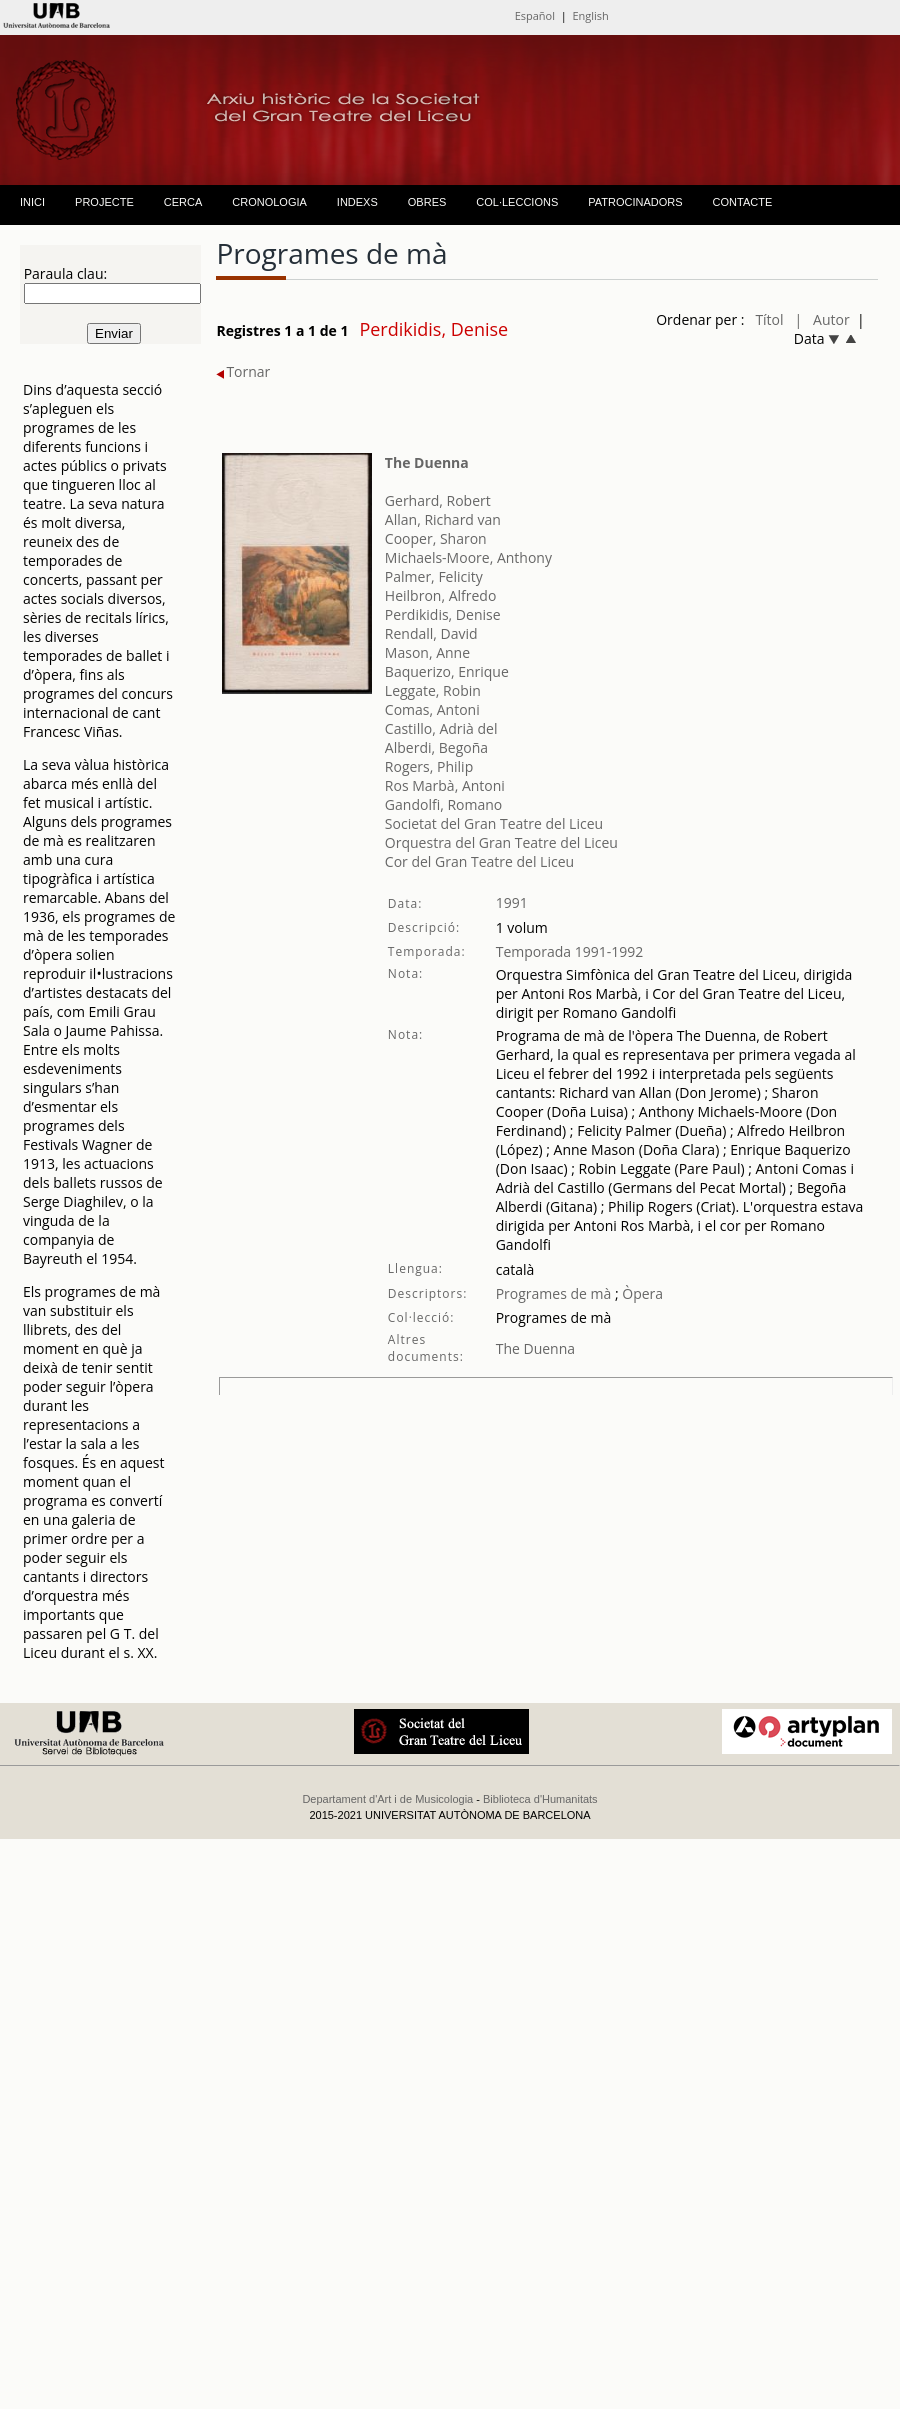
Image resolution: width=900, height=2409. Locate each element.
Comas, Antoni (432, 709)
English (590, 15)
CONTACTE (743, 202)
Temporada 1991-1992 (570, 951)
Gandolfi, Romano (443, 804)
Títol (769, 319)
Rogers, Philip (429, 766)
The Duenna (427, 462)
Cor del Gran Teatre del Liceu (479, 861)
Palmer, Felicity (434, 576)
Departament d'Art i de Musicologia (387, 1799)
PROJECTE (104, 202)
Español (535, 15)
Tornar (243, 371)
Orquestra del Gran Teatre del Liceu (501, 842)
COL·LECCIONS (517, 202)
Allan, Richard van (443, 519)
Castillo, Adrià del (441, 728)
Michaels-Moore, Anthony (468, 557)
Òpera (641, 1293)
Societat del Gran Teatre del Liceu (494, 823)
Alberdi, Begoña (436, 747)
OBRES (427, 202)
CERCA (183, 202)
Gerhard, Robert (438, 500)
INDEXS (357, 202)
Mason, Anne (427, 652)
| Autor (822, 319)
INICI (32, 202)
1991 (512, 902)
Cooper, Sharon (436, 538)
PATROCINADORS (635, 202)
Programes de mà (554, 1293)
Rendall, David (431, 633)
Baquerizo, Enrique (447, 671)
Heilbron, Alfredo (440, 595)
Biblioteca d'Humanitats (540, 1799)
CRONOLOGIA (269, 202)
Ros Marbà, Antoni (445, 785)
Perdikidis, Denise (443, 614)
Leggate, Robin (433, 690)
